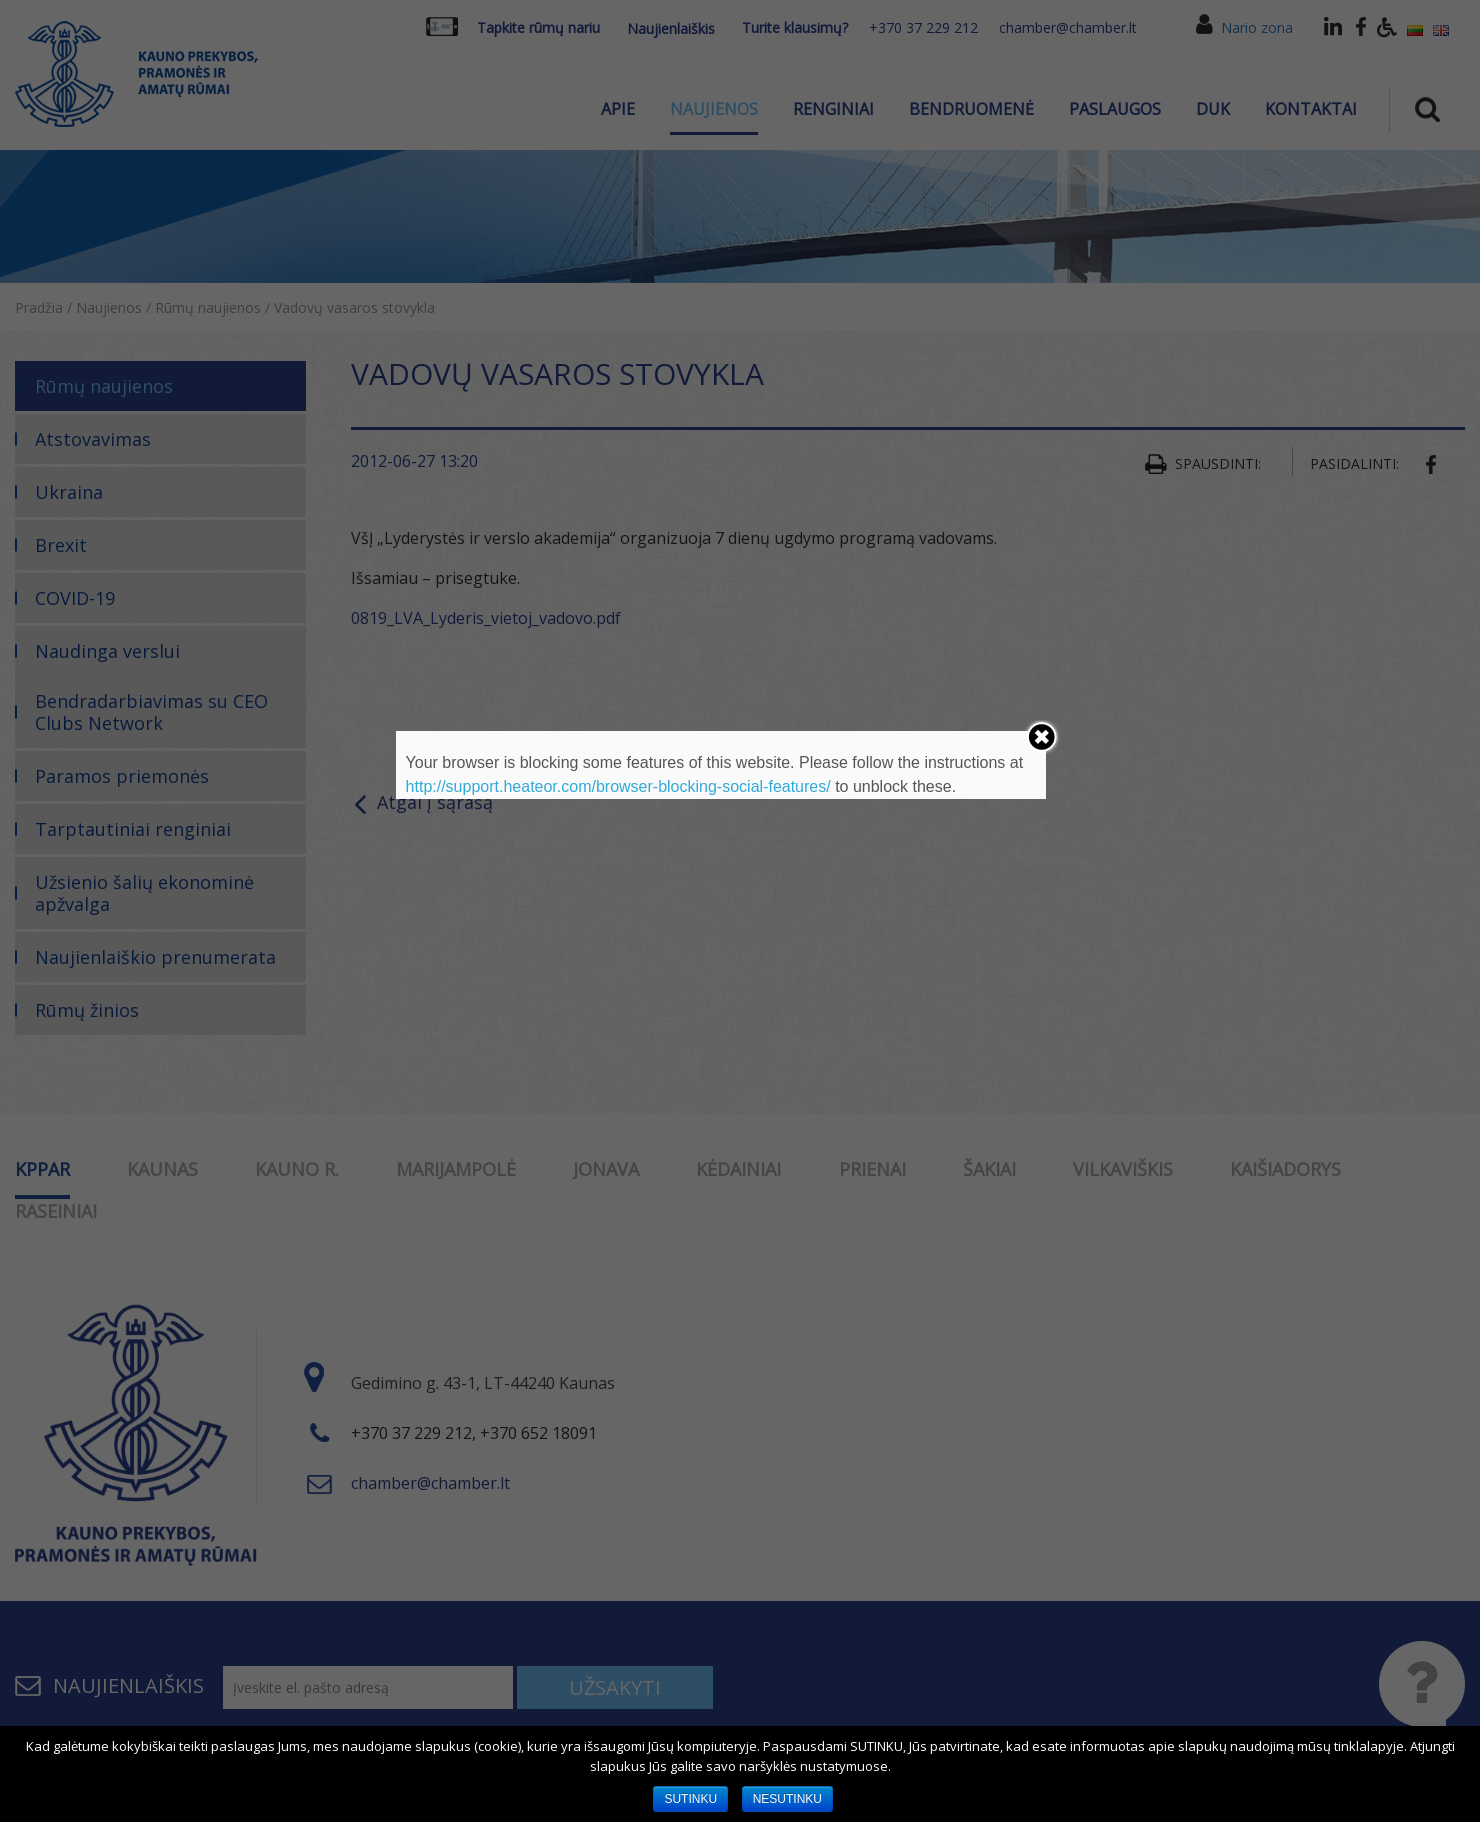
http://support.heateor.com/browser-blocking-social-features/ (618, 786)
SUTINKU (690, 1799)
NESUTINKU (787, 1799)
